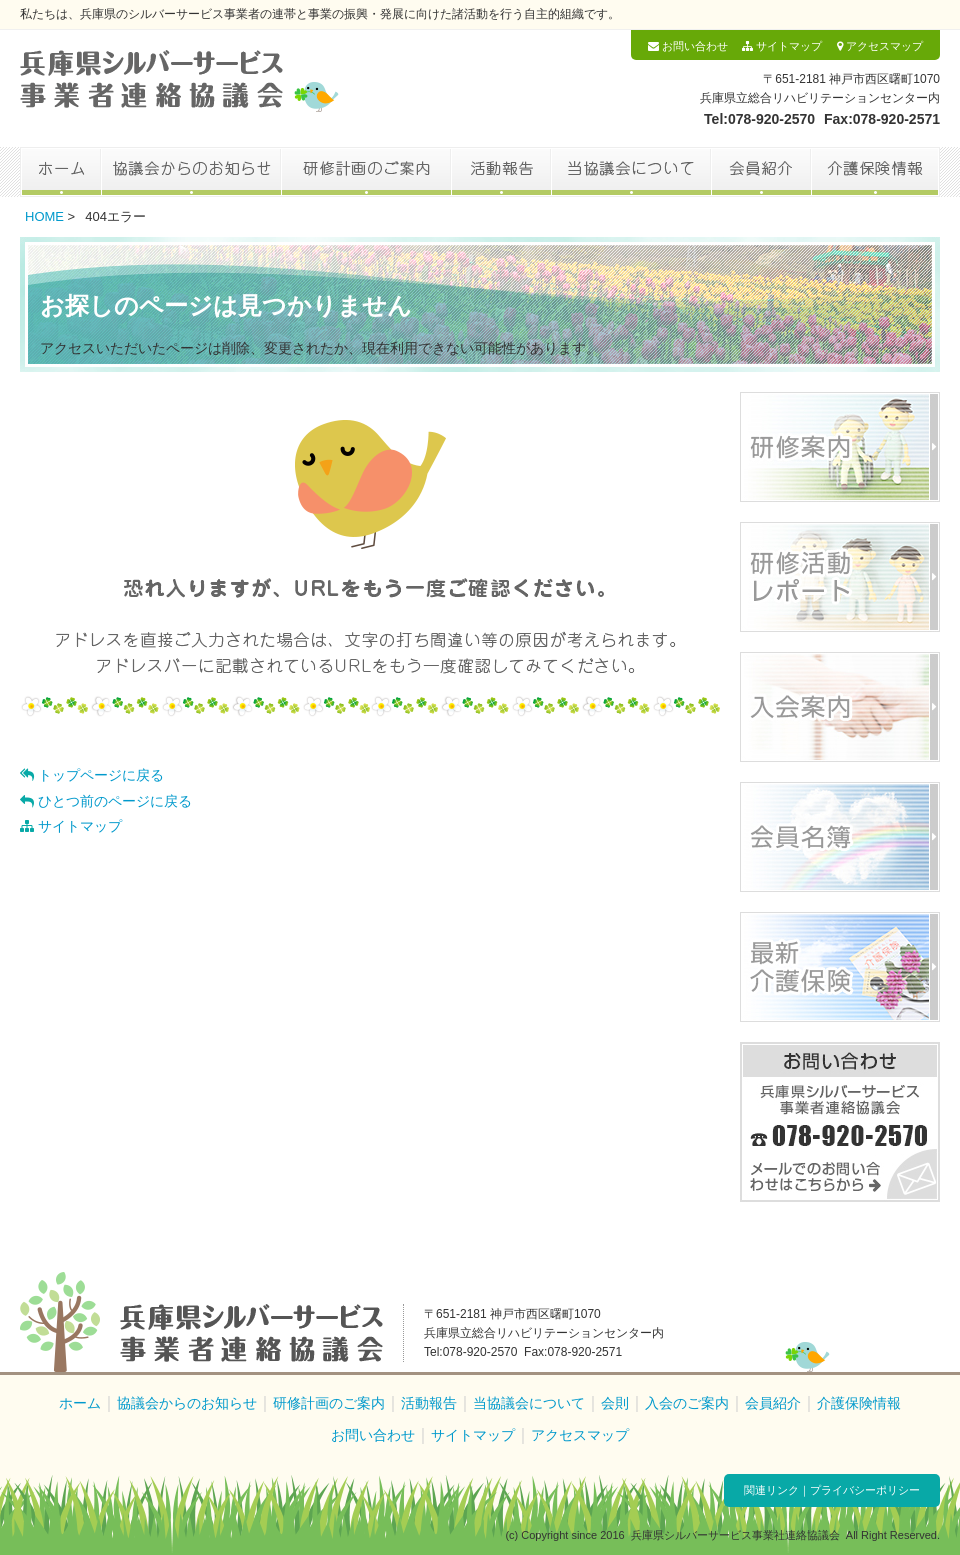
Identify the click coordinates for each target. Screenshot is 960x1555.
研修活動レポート (840, 577)
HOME (44, 216)
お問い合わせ (688, 46)
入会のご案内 (687, 1403)
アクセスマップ (880, 46)
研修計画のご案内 (366, 172)
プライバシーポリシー (865, 1490)
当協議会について (631, 172)
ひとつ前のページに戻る (106, 801)
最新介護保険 (840, 967)
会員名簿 (840, 837)
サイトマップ (782, 46)
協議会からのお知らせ (191, 172)
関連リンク (771, 1490)
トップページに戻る (92, 775)
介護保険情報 (875, 172)
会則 (615, 1403)
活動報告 (501, 172)
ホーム (60, 172)
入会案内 (840, 707)
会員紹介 (761, 172)
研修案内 (840, 447)
